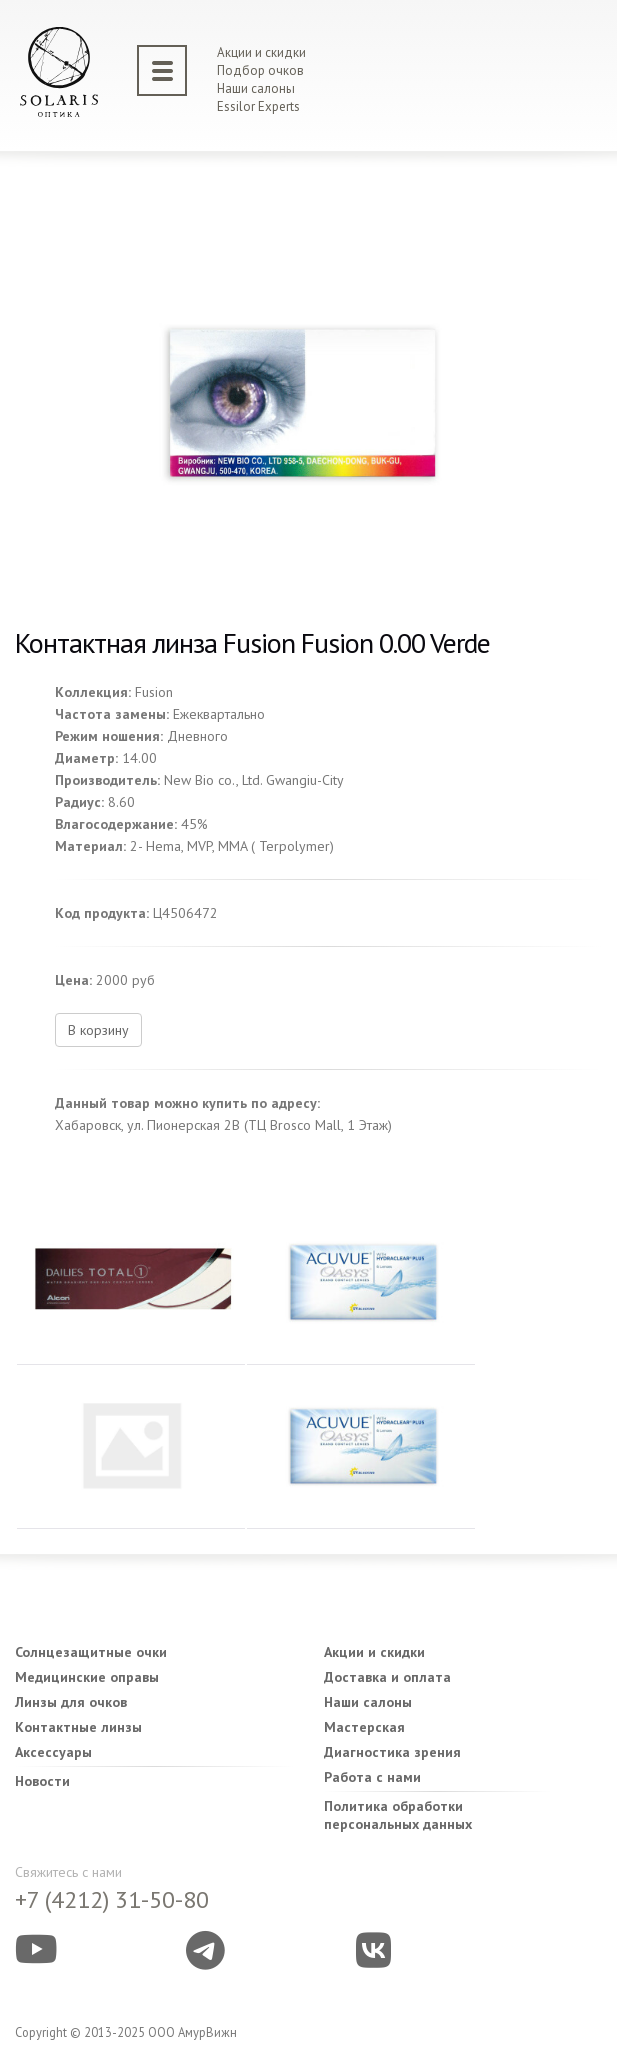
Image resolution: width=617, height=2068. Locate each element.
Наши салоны (256, 88)
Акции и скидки (261, 52)
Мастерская (364, 1727)
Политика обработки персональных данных (398, 1815)
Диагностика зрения (392, 1752)
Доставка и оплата (387, 1677)
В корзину (98, 1030)
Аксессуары (53, 1752)
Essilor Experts (258, 106)
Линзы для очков (71, 1702)
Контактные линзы (78, 1727)
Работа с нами (372, 1777)
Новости (42, 1781)
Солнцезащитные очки (91, 1652)
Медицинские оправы (87, 1677)
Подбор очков (260, 70)
